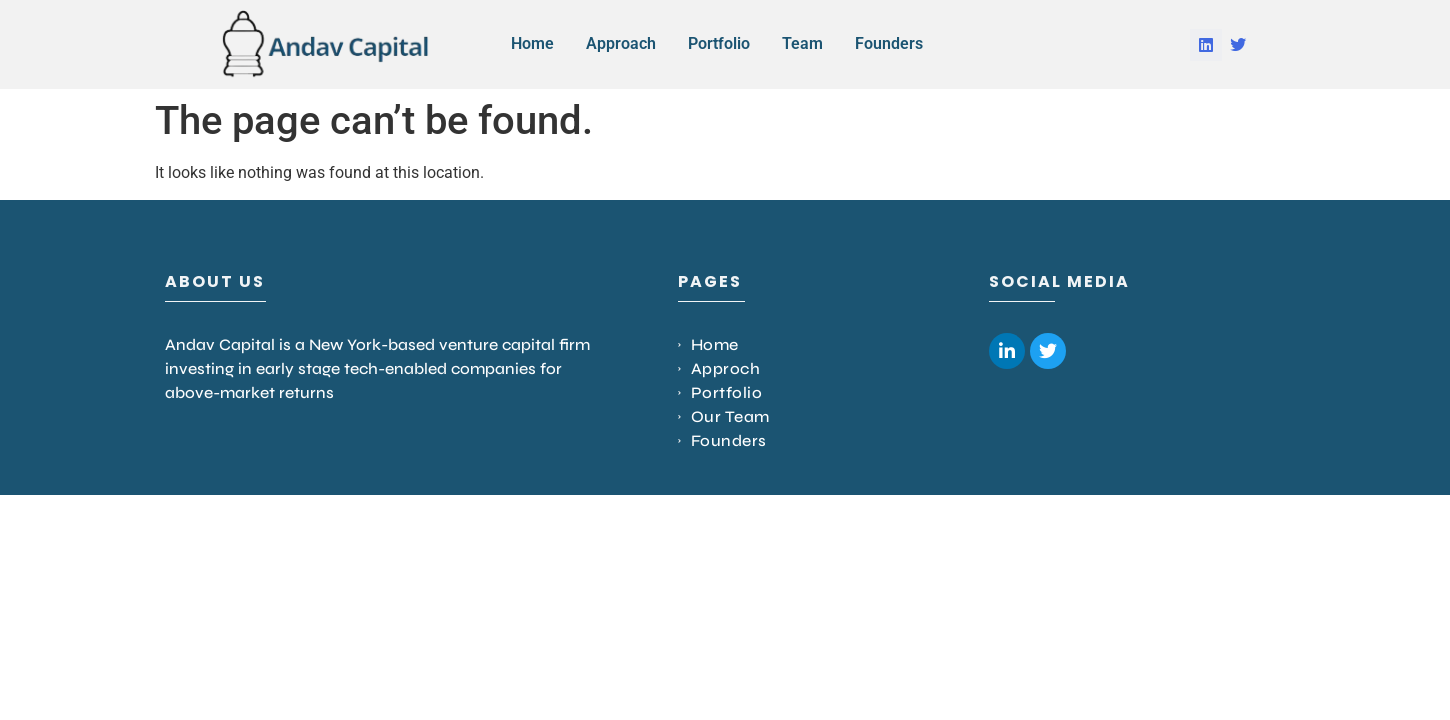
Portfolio (719, 43)
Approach (621, 43)
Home (532, 43)
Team (802, 43)
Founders (889, 43)
